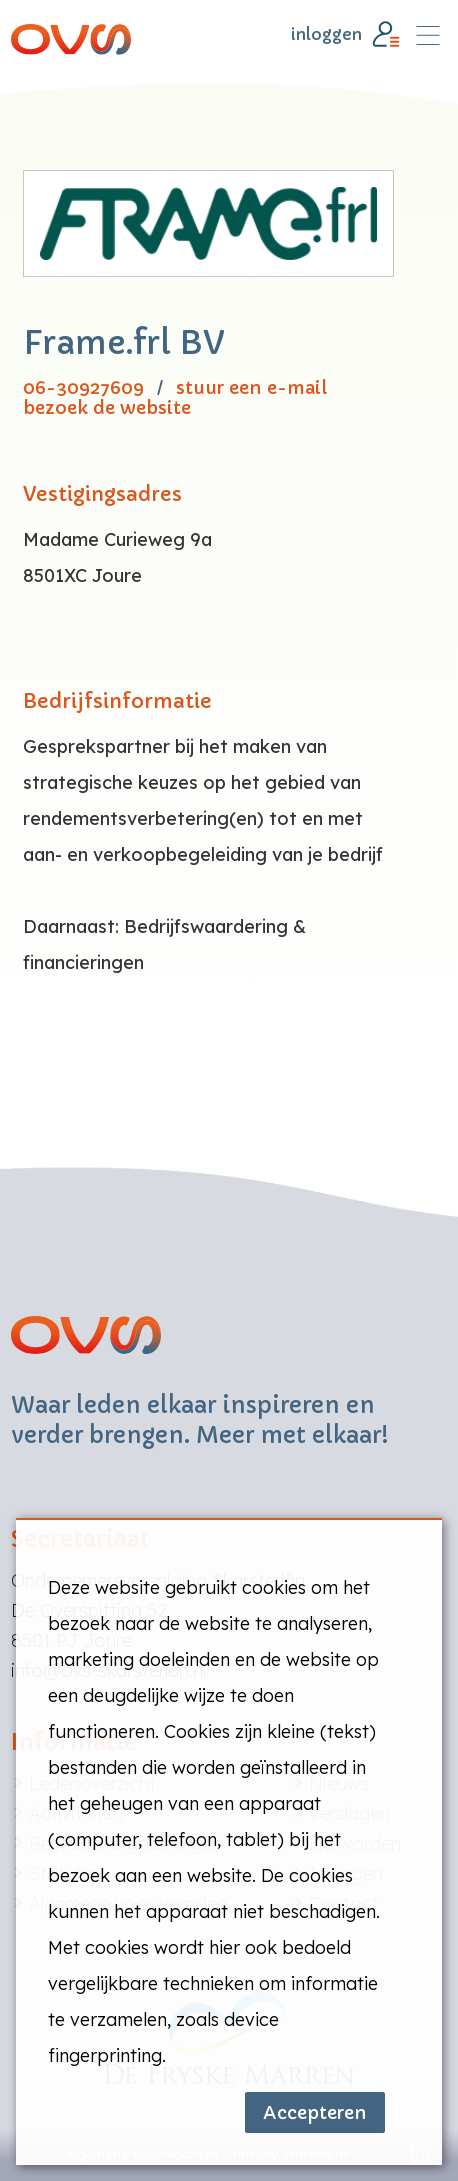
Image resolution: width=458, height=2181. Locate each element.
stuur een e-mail (251, 388)
